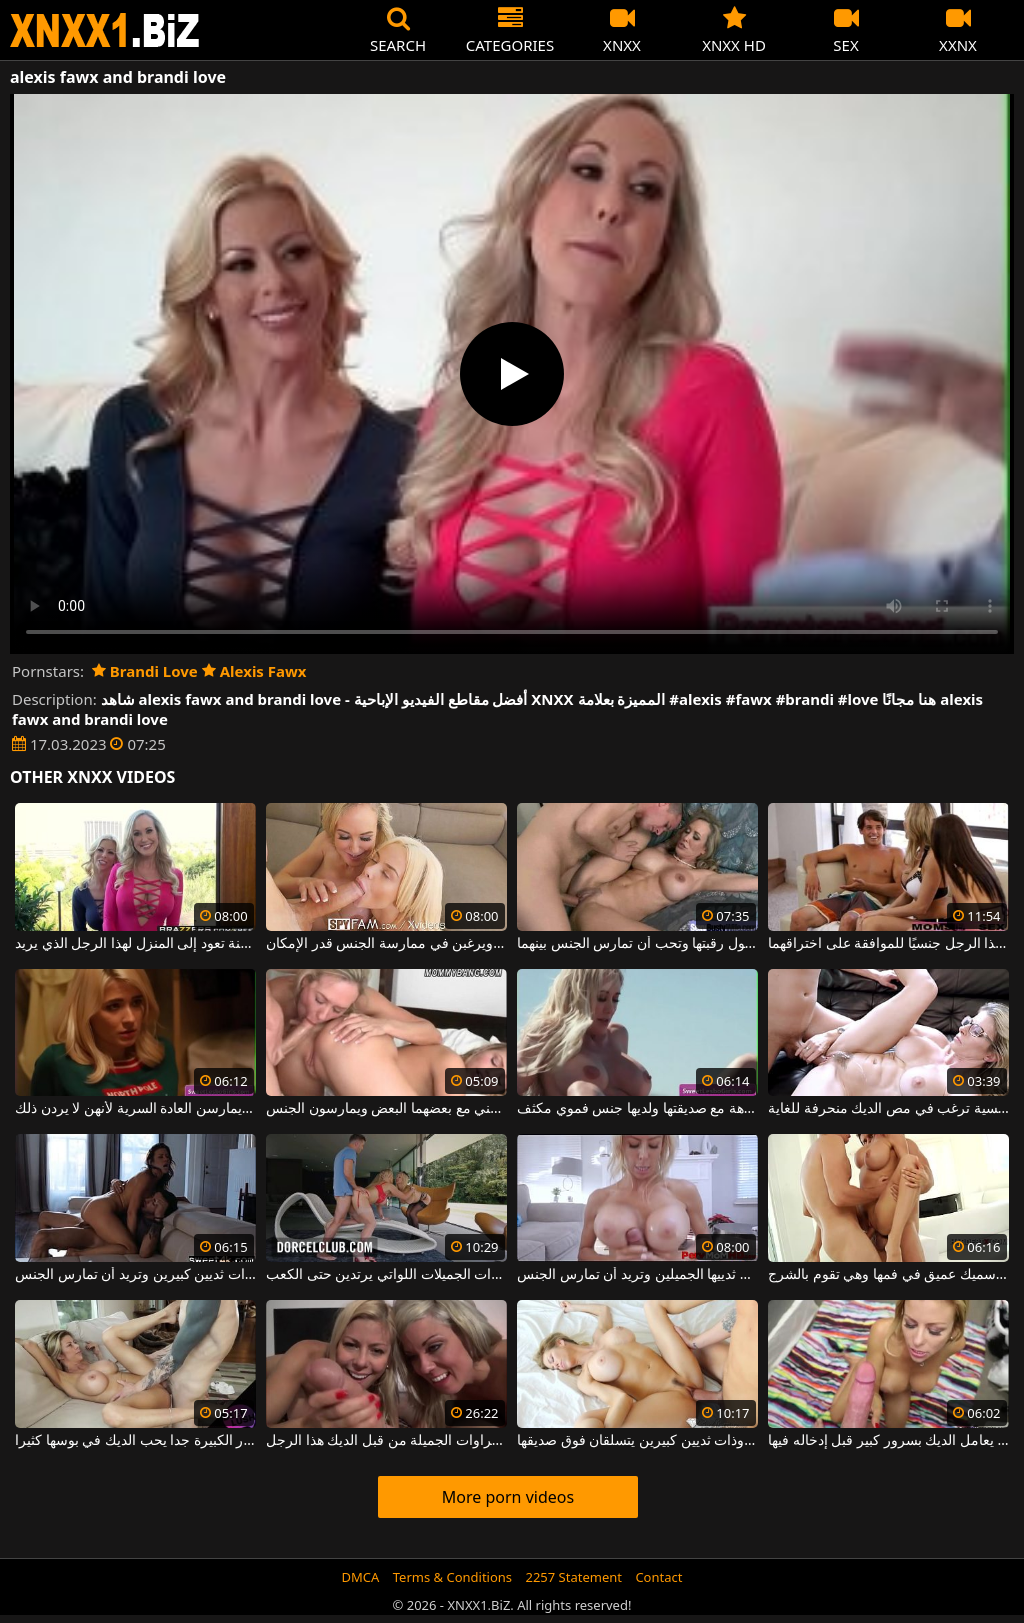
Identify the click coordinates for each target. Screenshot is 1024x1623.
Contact (658, 1577)
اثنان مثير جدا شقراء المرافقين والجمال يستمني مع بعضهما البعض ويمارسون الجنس (386, 1109)
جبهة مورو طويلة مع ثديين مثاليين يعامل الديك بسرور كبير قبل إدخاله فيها (888, 1441)
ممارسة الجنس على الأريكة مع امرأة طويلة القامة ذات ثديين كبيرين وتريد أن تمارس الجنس (135, 1275)
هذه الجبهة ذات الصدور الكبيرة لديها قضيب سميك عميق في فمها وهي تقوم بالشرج (888, 1275)
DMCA (361, 1577)
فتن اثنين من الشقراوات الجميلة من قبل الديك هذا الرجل (386, 1441)
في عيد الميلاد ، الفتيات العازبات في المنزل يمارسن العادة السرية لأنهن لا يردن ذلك (135, 1109)
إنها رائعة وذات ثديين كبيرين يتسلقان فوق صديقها (637, 1441)
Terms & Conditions (452, 1577)
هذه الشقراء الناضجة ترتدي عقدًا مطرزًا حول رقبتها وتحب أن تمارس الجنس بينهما (637, 944)
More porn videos (508, 1497)
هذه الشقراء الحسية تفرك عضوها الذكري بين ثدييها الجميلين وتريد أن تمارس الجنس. (637, 1275)
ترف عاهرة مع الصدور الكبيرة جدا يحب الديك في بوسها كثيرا (135, 1441)
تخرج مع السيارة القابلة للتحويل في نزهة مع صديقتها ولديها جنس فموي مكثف (637, 1109)
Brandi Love (145, 671)
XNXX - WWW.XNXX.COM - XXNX (105, 30)
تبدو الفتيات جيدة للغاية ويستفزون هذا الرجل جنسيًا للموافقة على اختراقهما (888, 944)
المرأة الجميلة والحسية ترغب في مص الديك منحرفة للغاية (888, 1109)
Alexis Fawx (254, 671)
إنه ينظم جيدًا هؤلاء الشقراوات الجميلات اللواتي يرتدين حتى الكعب (386, 1275)
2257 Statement (573, 1577)
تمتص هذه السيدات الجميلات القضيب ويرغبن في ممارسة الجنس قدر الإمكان (386, 944)
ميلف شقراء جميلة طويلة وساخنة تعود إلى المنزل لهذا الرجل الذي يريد (135, 944)
